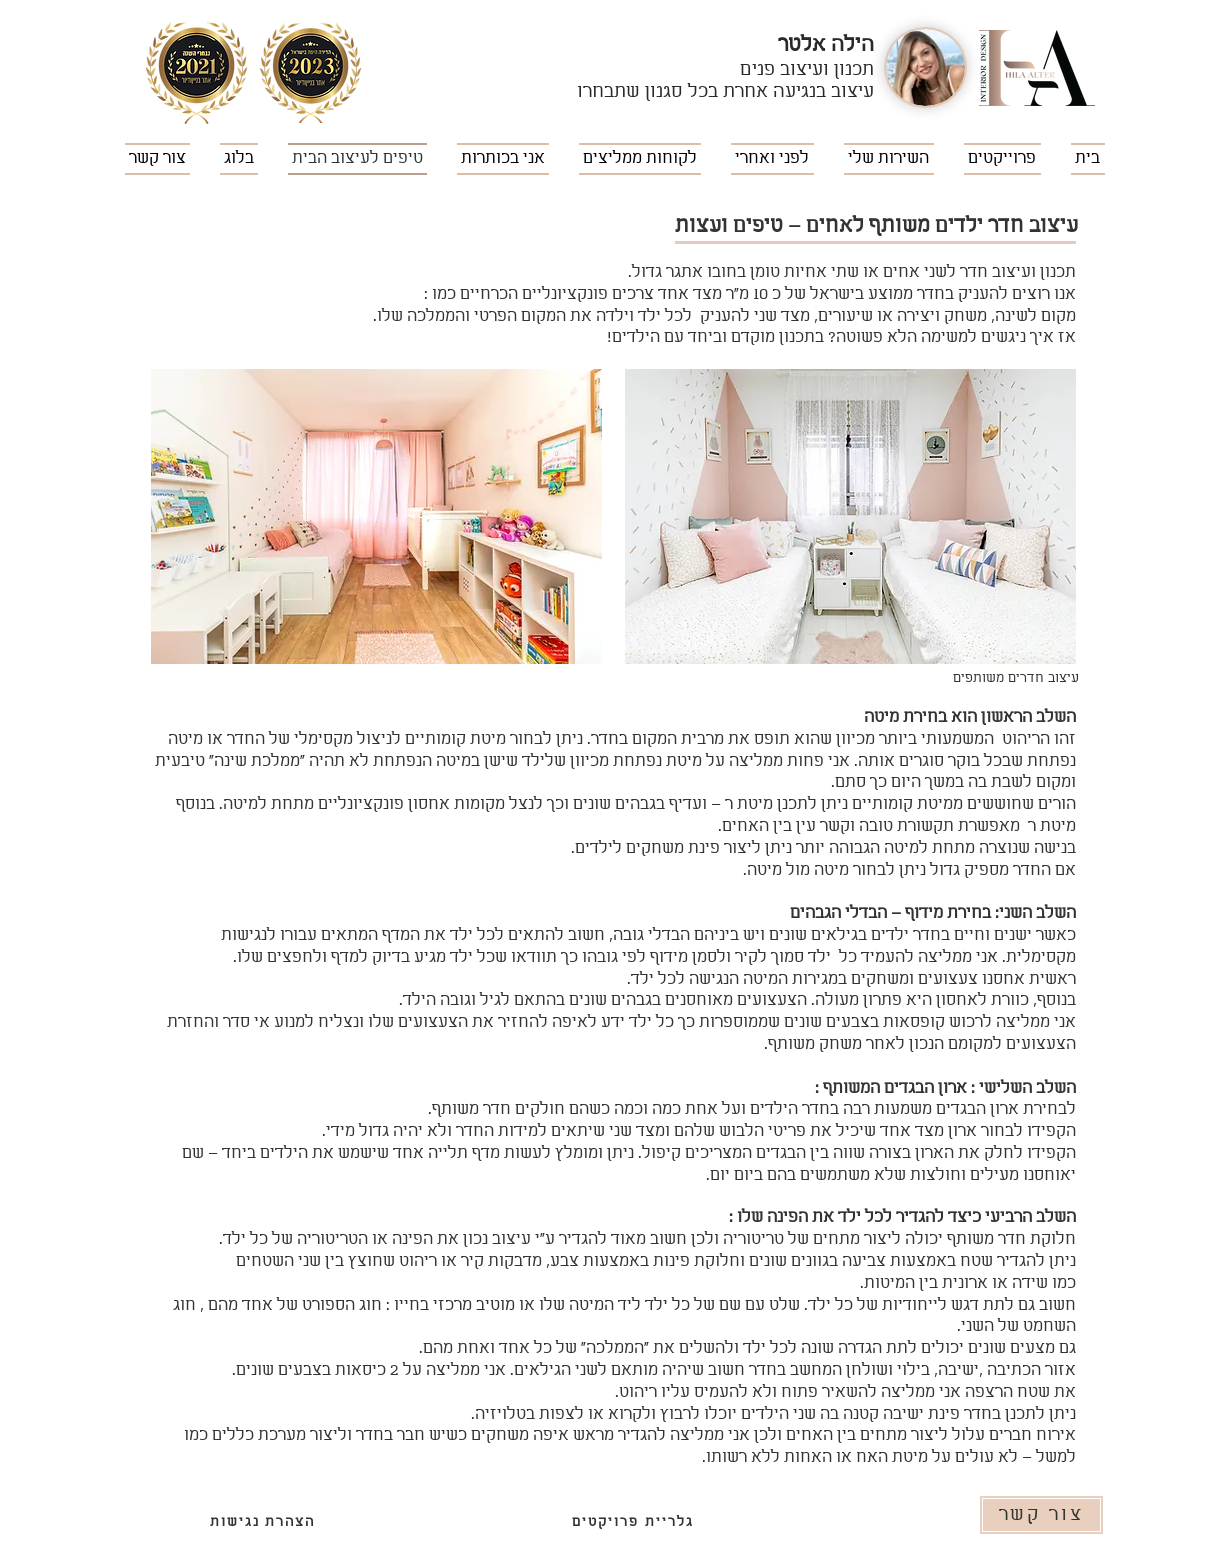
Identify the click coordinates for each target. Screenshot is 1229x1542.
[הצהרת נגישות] (263, 1522)
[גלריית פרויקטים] (633, 1522)
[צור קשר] (1041, 1515)
